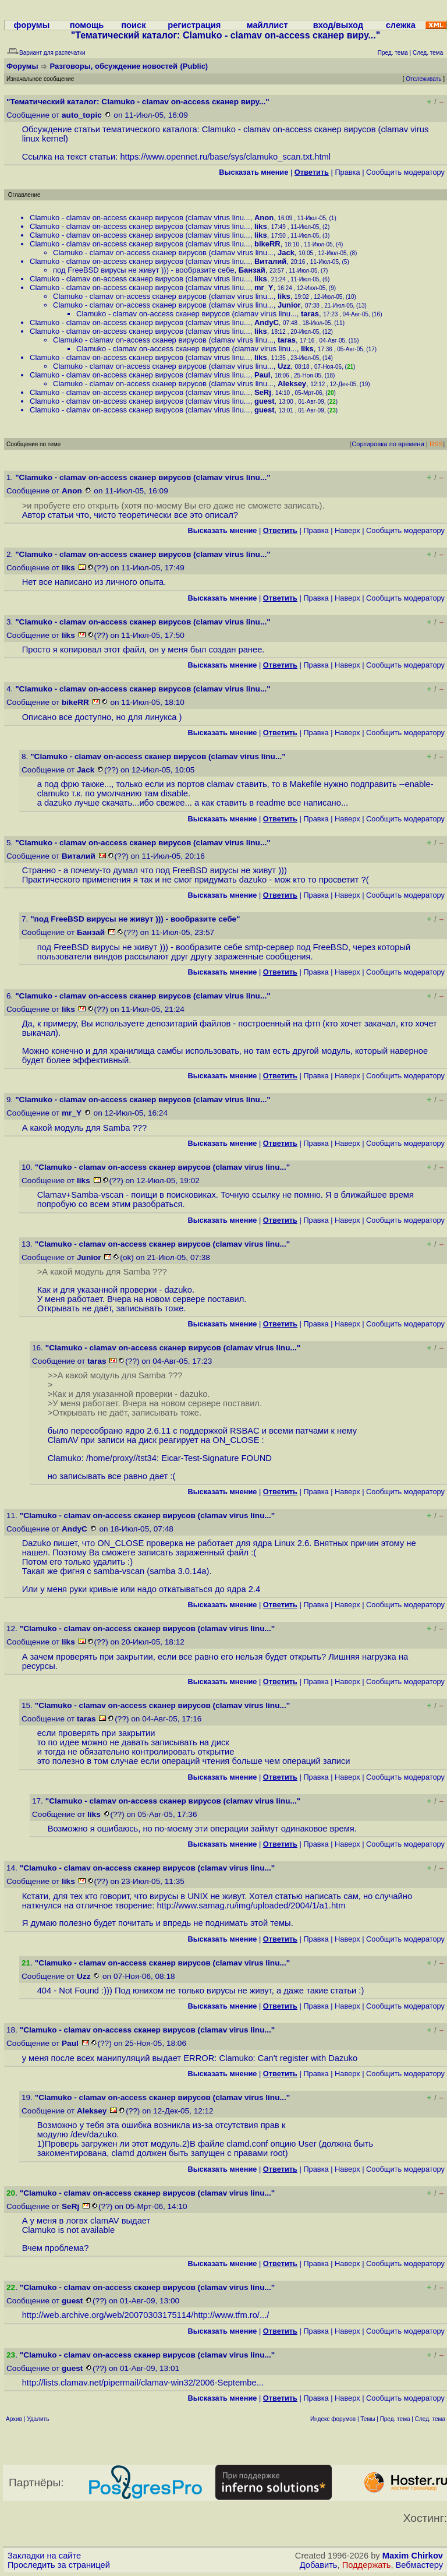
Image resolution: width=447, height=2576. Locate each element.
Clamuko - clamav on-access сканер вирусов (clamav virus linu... (140, 217)
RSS (436, 443)
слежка (401, 25)
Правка (347, 172)
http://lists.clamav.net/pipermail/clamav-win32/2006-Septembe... (143, 2382)
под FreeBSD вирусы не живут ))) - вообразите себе (144, 270)
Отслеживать (423, 79)
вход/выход (338, 25)
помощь (87, 25)
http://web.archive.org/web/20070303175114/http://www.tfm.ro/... (144, 2315)
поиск (133, 25)
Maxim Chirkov (412, 2555)
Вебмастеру (419, 2565)
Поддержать (366, 2565)
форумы (32, 25)
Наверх (347, 530)
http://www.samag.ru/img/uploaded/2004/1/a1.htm (251, 1905)
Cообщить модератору (405, 172)
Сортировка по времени (388, 443)
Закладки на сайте (44, 2555)
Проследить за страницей (59, 2565)
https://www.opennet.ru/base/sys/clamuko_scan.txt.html (225, 156)
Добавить (319, 2565)
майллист (267, 25)
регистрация (194, 25)
